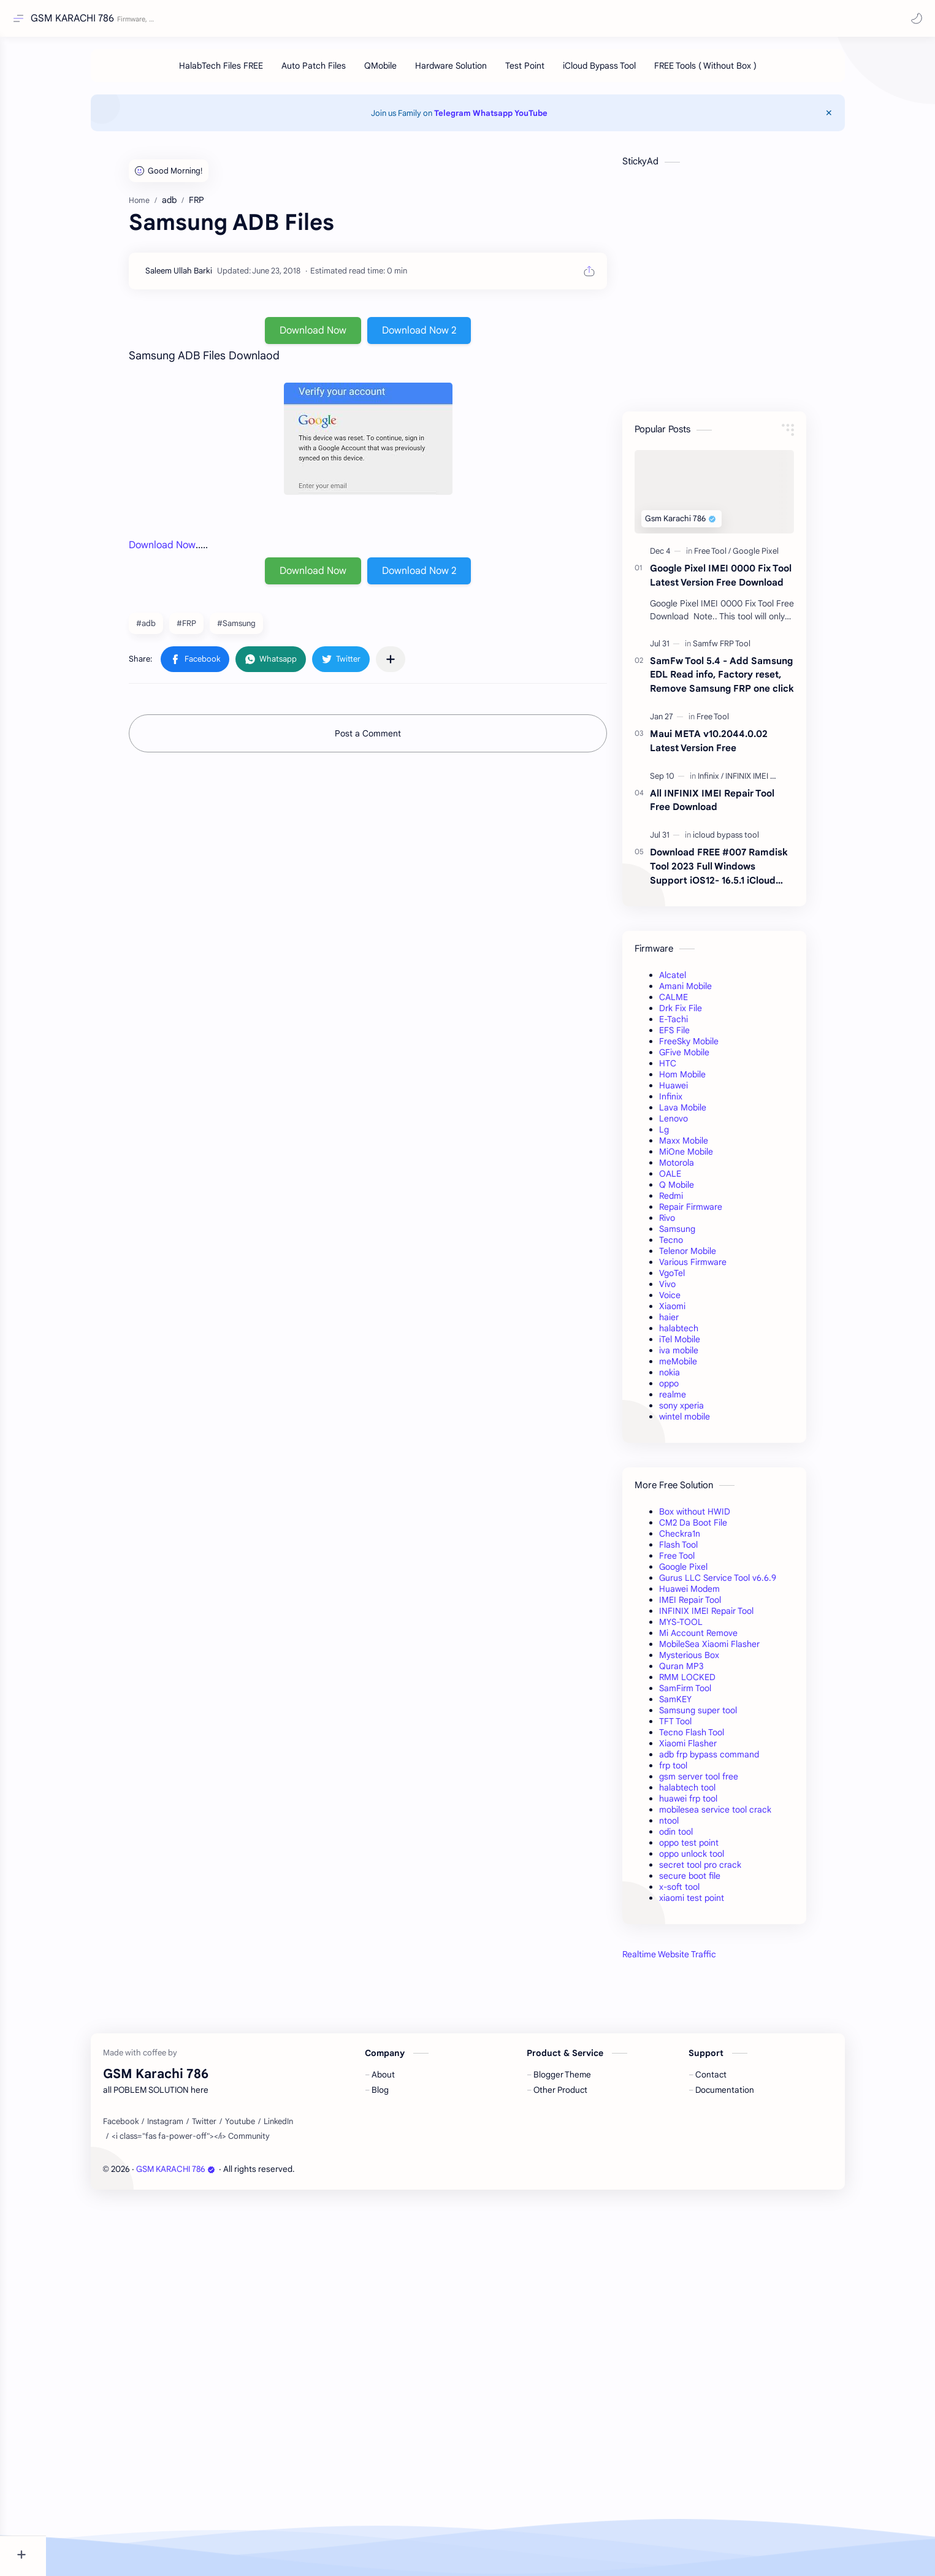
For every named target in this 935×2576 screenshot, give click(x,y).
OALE (693, 1179)
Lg (687, 1135)
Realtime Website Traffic (692, 1960)
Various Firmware (716, 1268)
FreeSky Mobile (712, 1047)
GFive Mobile (707, 1058)
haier (692, 1323)
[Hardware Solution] (473, 71)
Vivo (690, 1290)
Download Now (336, 337)
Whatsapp (516, 119)
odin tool (699, 1837)
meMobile (701, 1367)
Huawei (696, 1091)
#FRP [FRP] (209, 629)
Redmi (694, 1201)
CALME (696, 1003)
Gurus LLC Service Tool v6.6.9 (741, 1583)
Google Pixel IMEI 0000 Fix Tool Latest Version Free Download (744, 581)
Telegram (475, 119)
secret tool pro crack (723, 1870)
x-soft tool (702, 1892)
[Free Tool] (735, 557)
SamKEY (698, 1705)
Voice (693, 1301)
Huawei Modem (712, 1594)
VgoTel (695, 1279)
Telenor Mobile (710, 1257)
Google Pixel (706, 1572)
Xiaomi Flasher (711, 1749)
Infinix (694, 1102)
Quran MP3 (704, 1672)
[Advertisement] (738, 2174)
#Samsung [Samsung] (259, 629)
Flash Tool (701, 1550)
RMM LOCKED (710, 1683)
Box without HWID (718, 1517)
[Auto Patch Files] (336, 71)
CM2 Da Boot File (716, 1528)
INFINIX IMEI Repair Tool (729, 1616)
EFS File (697, 1036)
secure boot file (713, 1881)
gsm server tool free (721, 1782)
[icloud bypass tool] (749, 841)
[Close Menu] (854, 118)
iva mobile (702, 1356)
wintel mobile (707, 1422)
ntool (692, 1826)
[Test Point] (547, 71)
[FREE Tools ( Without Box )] (728, 71)
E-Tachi (696, 1025)
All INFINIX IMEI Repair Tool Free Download (735, 806)
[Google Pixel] (779, 557)
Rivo (690, 1223)
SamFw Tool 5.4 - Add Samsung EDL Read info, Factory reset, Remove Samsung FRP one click (745, 681)
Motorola (699, 1168)
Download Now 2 (442, 337)
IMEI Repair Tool (713, 1605)
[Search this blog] (254, 18)
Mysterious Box (712, 1661)
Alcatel (695, 981)
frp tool (696, 1771)
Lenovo (696, 1124)
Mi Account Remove (721, 1639)
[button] (913, 18)
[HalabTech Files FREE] (244, 71)
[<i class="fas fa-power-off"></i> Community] (213, 2510)
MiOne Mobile (709, 1157)
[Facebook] (143, 2496)
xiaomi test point (714, 1903)
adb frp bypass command (732, 1760)
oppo (692, 1389)
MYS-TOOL (704, 1628)
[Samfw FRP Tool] (745, 650)
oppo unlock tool (714, 1859)
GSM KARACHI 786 (75, 18)
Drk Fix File (703, 1014)
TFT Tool (698, 1727)
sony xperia (704, 1411)
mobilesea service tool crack (738, 1815)
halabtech (702, 1334)
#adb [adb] (169, 629)
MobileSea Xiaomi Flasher (732, 1650)
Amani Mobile (708, 992)
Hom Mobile (705, 1080)
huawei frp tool (711, 1804)
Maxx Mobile (706, 1146)
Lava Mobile (706, 1113)
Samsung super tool (721, 1716)
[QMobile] (403, 71)
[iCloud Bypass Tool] (622, 71)
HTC (691, 1069)
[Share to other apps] (414, 665)
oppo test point (712, 1848)
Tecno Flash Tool (714, 1738)
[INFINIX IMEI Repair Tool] (791, 782)
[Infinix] (734, 782)
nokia (692, 1378)
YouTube (554, 119)
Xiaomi (695, 1312)
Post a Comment (391, 739)
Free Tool (700, 1561)
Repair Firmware (714, 1212)
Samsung (700, 1234)
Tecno (694, 1246)
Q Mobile (699, 1190)
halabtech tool (710, 1793)
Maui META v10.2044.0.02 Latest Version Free (732, 747)
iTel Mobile (702, 1345)
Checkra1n (702, 1539)
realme (695, 1400)
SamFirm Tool (708, 1694)
